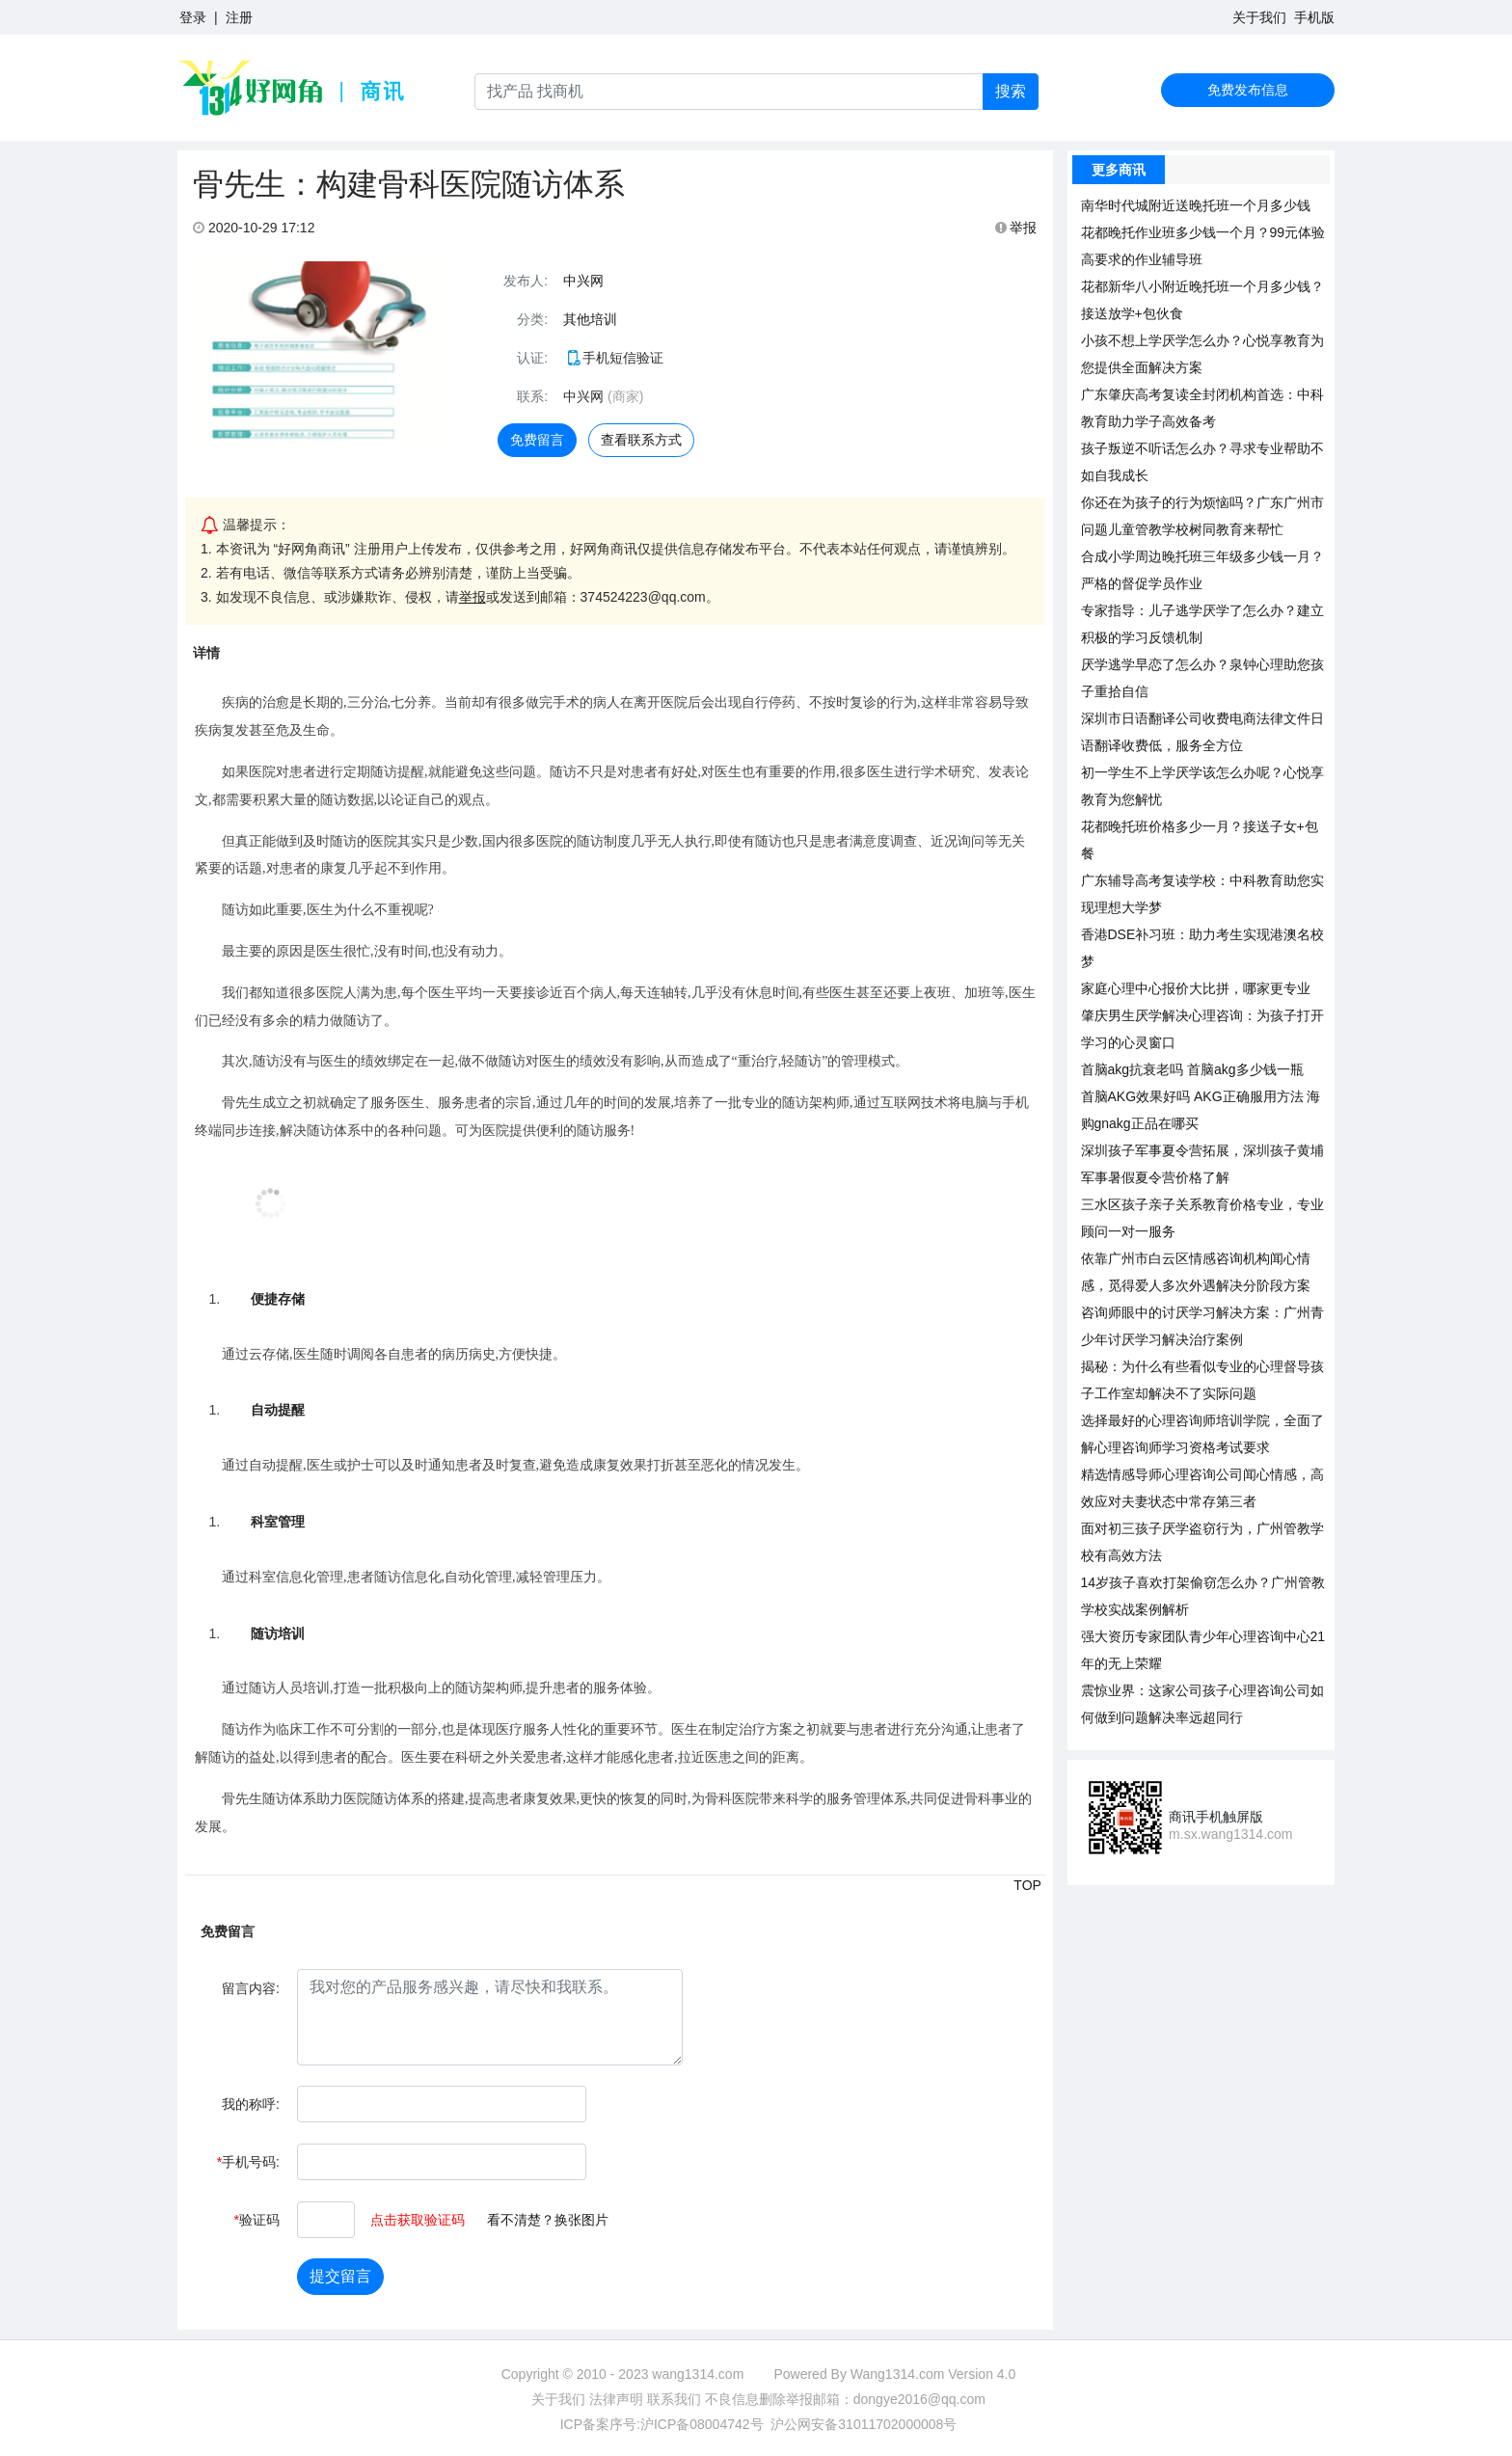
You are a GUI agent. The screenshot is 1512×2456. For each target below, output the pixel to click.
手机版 (1314, 17)
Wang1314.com (897, 2374)
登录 (192, 17)
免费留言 (537, 439)
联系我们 (674, 2399)
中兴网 (583, 280)
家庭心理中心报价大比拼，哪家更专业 (1195, 988)
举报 (1016, 227)
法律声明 (616, 2399)
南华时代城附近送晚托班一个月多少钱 (1195, 205)
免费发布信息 (1247, 89)
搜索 (1010, 91)
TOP (1026, 1885)
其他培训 (590, 319)
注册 (239, 17)
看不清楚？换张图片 (547, 2219)
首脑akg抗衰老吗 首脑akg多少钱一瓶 (1192, 1069)
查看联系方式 (641, 439)
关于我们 (1259, 17)
